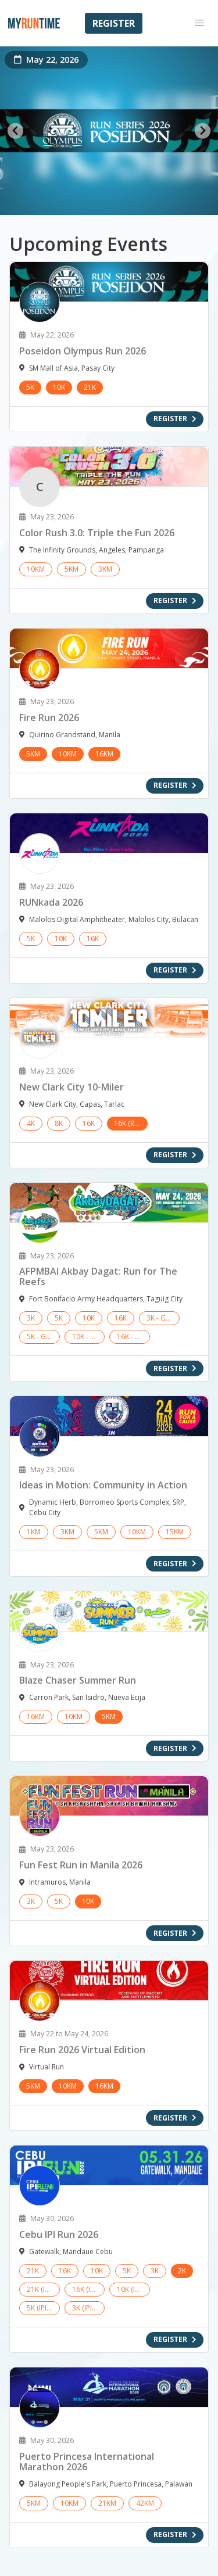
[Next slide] (202, 131)
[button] (199, 23)
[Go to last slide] (15, 131)
